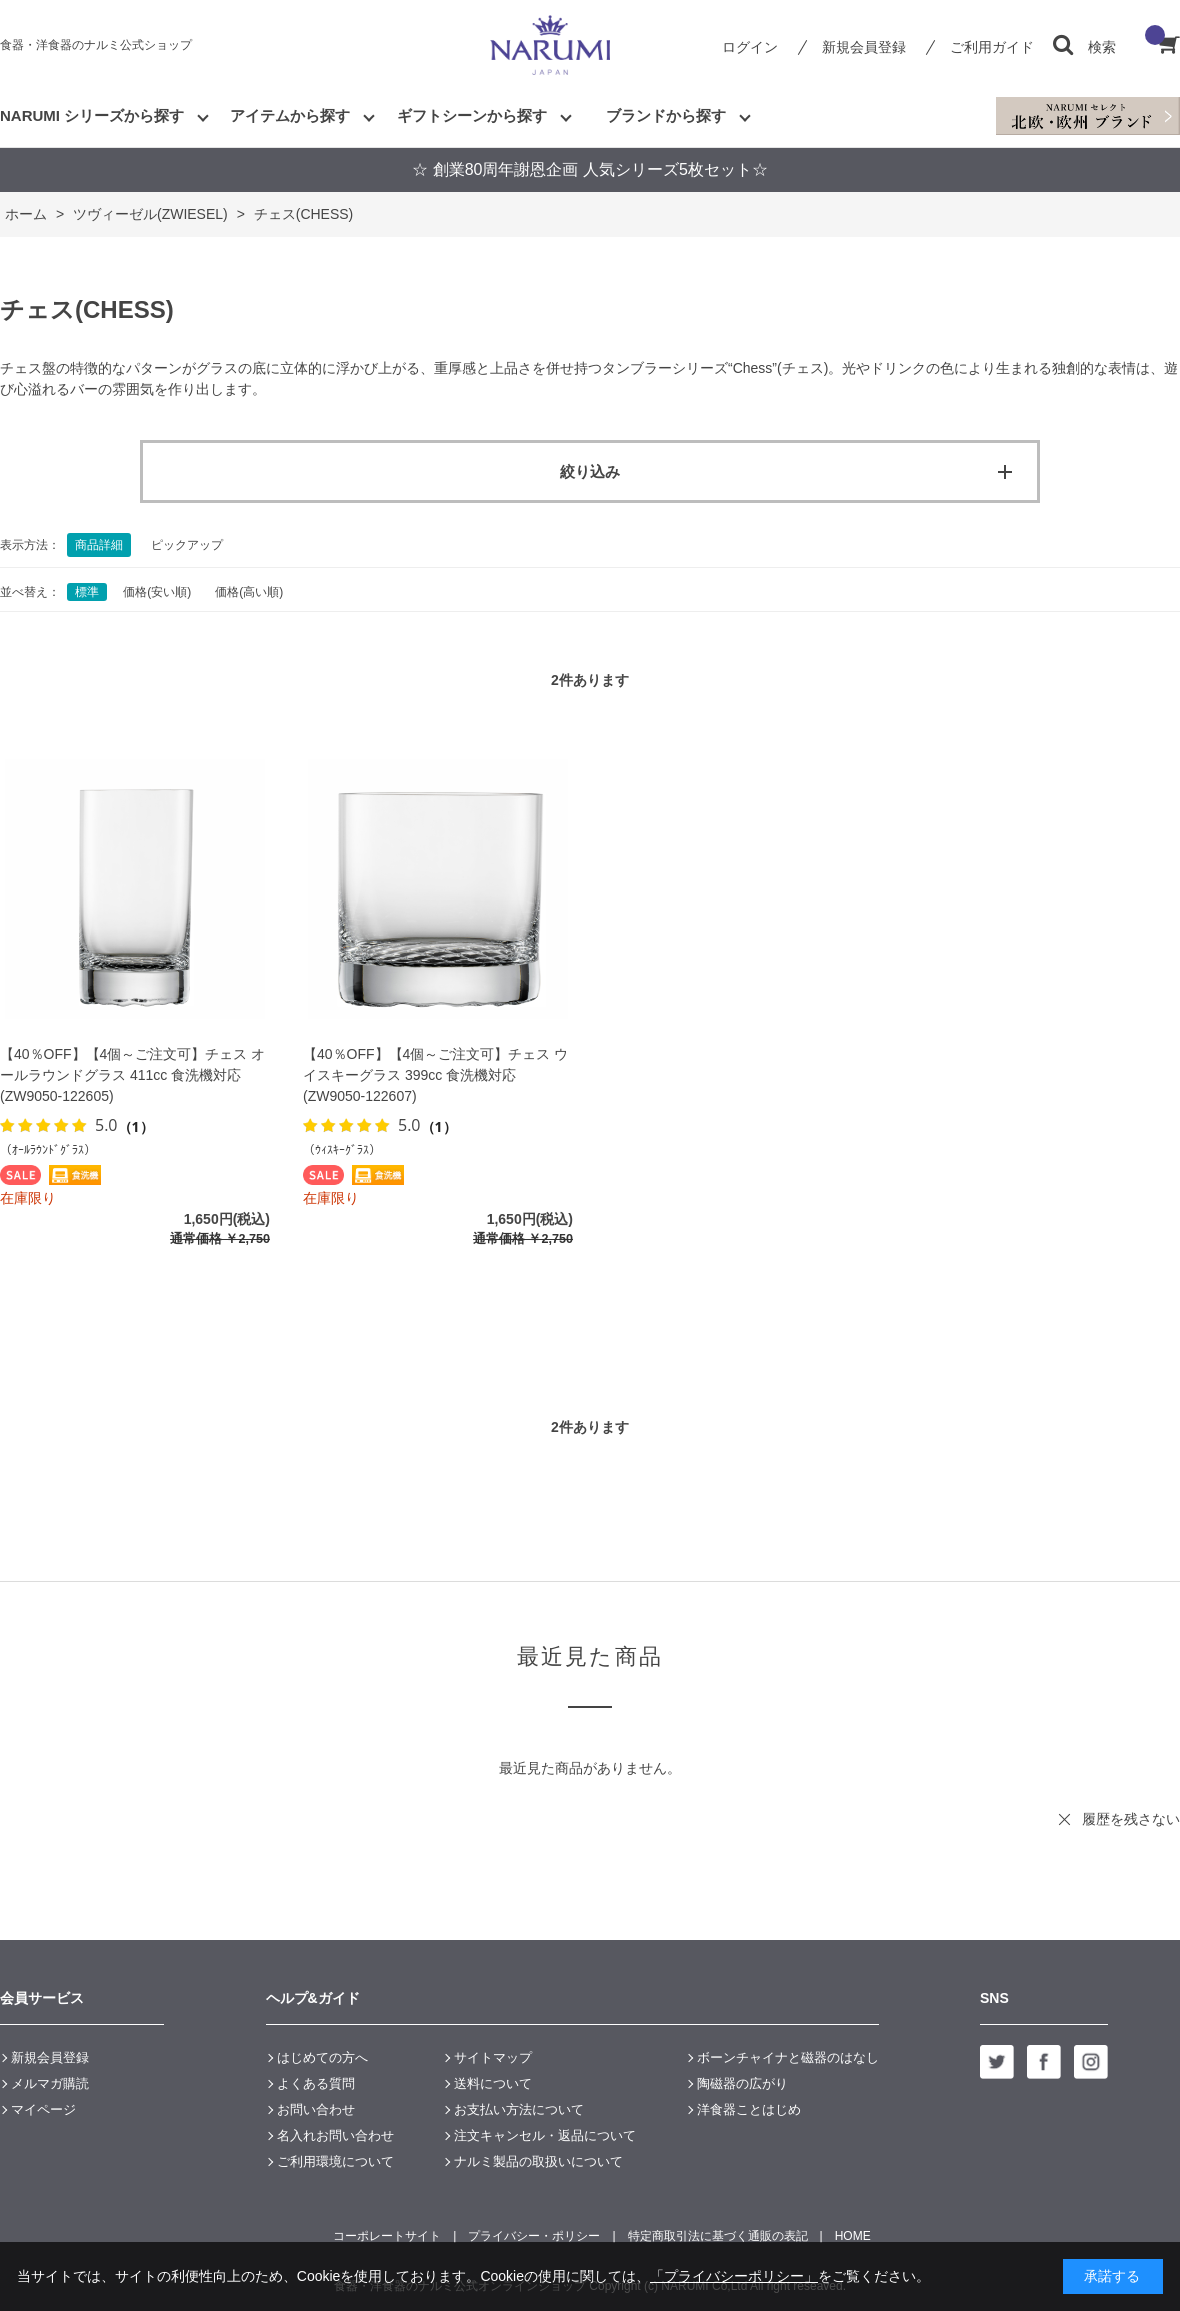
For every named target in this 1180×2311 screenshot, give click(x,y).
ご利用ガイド (992, 47)
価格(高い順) (249, 592)
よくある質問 (316, 2083)
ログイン (750, 47)
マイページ (43, 2109)
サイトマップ (493, 2057)
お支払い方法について (519, 2109)
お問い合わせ (316, 2109)
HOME (853, 2236)
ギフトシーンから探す (472, 115)
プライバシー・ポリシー (534, 2236)
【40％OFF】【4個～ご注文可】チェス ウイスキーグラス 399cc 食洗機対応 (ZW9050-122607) (435, 1075)
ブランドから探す (666, 115)
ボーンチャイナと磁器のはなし (788, 2057)
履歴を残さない (1131, 1819)
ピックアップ (187, 545)
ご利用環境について (335, 2161)
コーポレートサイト (387, 2236)
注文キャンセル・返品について (545, 2135)
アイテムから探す (290, 115)
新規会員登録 (864, 47)
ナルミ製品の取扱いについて (538, 2161)
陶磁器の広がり (742, 2083)
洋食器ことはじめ (749, 2109)
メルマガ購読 (50, 2083)
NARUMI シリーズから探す (92, 115)
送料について (493, 2083)
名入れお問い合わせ (335, 2135)
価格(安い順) (157, 592)
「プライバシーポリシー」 (734, 2276)
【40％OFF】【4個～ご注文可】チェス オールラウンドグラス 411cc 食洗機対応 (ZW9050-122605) (132, 1075)
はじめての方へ (322, 2057)
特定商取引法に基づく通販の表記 (718, 2236)
